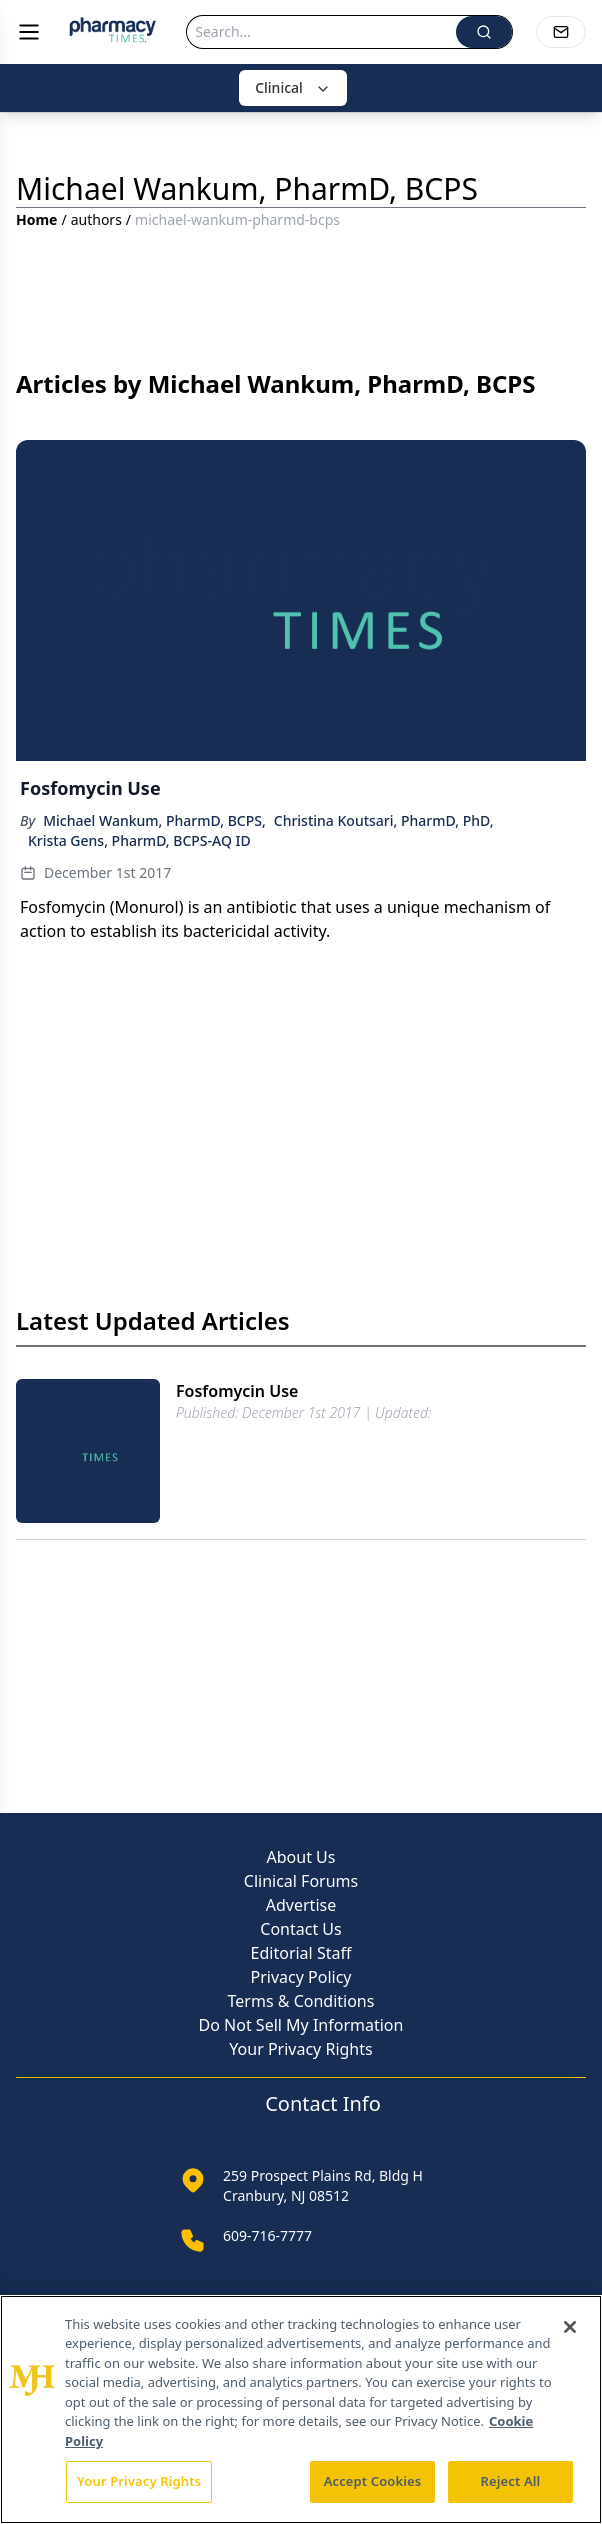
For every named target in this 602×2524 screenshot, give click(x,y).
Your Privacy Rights (300, 2049)
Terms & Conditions (301, 2001)
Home (36, 219)
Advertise (301, 1905)
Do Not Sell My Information (301, 2025)
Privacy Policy (301, 1977)
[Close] (570, 2327)
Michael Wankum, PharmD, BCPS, (154, 820)
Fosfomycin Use (237, 1391)
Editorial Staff (301, 1953)
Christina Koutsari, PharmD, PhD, (384, 820)
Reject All (511, 2481)
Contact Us (300, 1929)
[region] (301, 2409)
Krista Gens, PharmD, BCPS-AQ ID (139, 840)
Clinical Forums (301, 1881)
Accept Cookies (373, 2481)
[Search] (321, 32)
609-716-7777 (267, 2235)
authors (96, 219)
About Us (301, 1857)
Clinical (293, 87)
